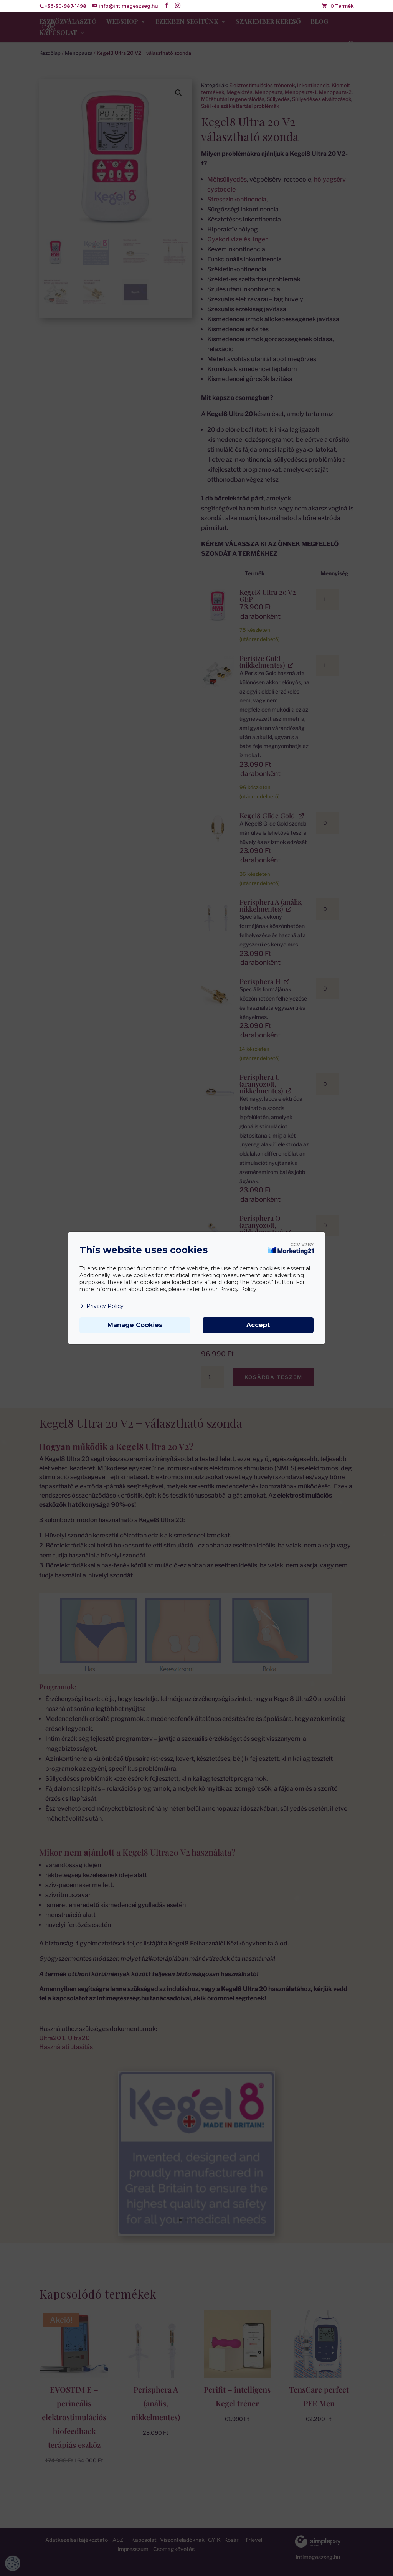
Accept (258, 1325)
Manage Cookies (134, 1325)
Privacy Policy (101, 1306)
